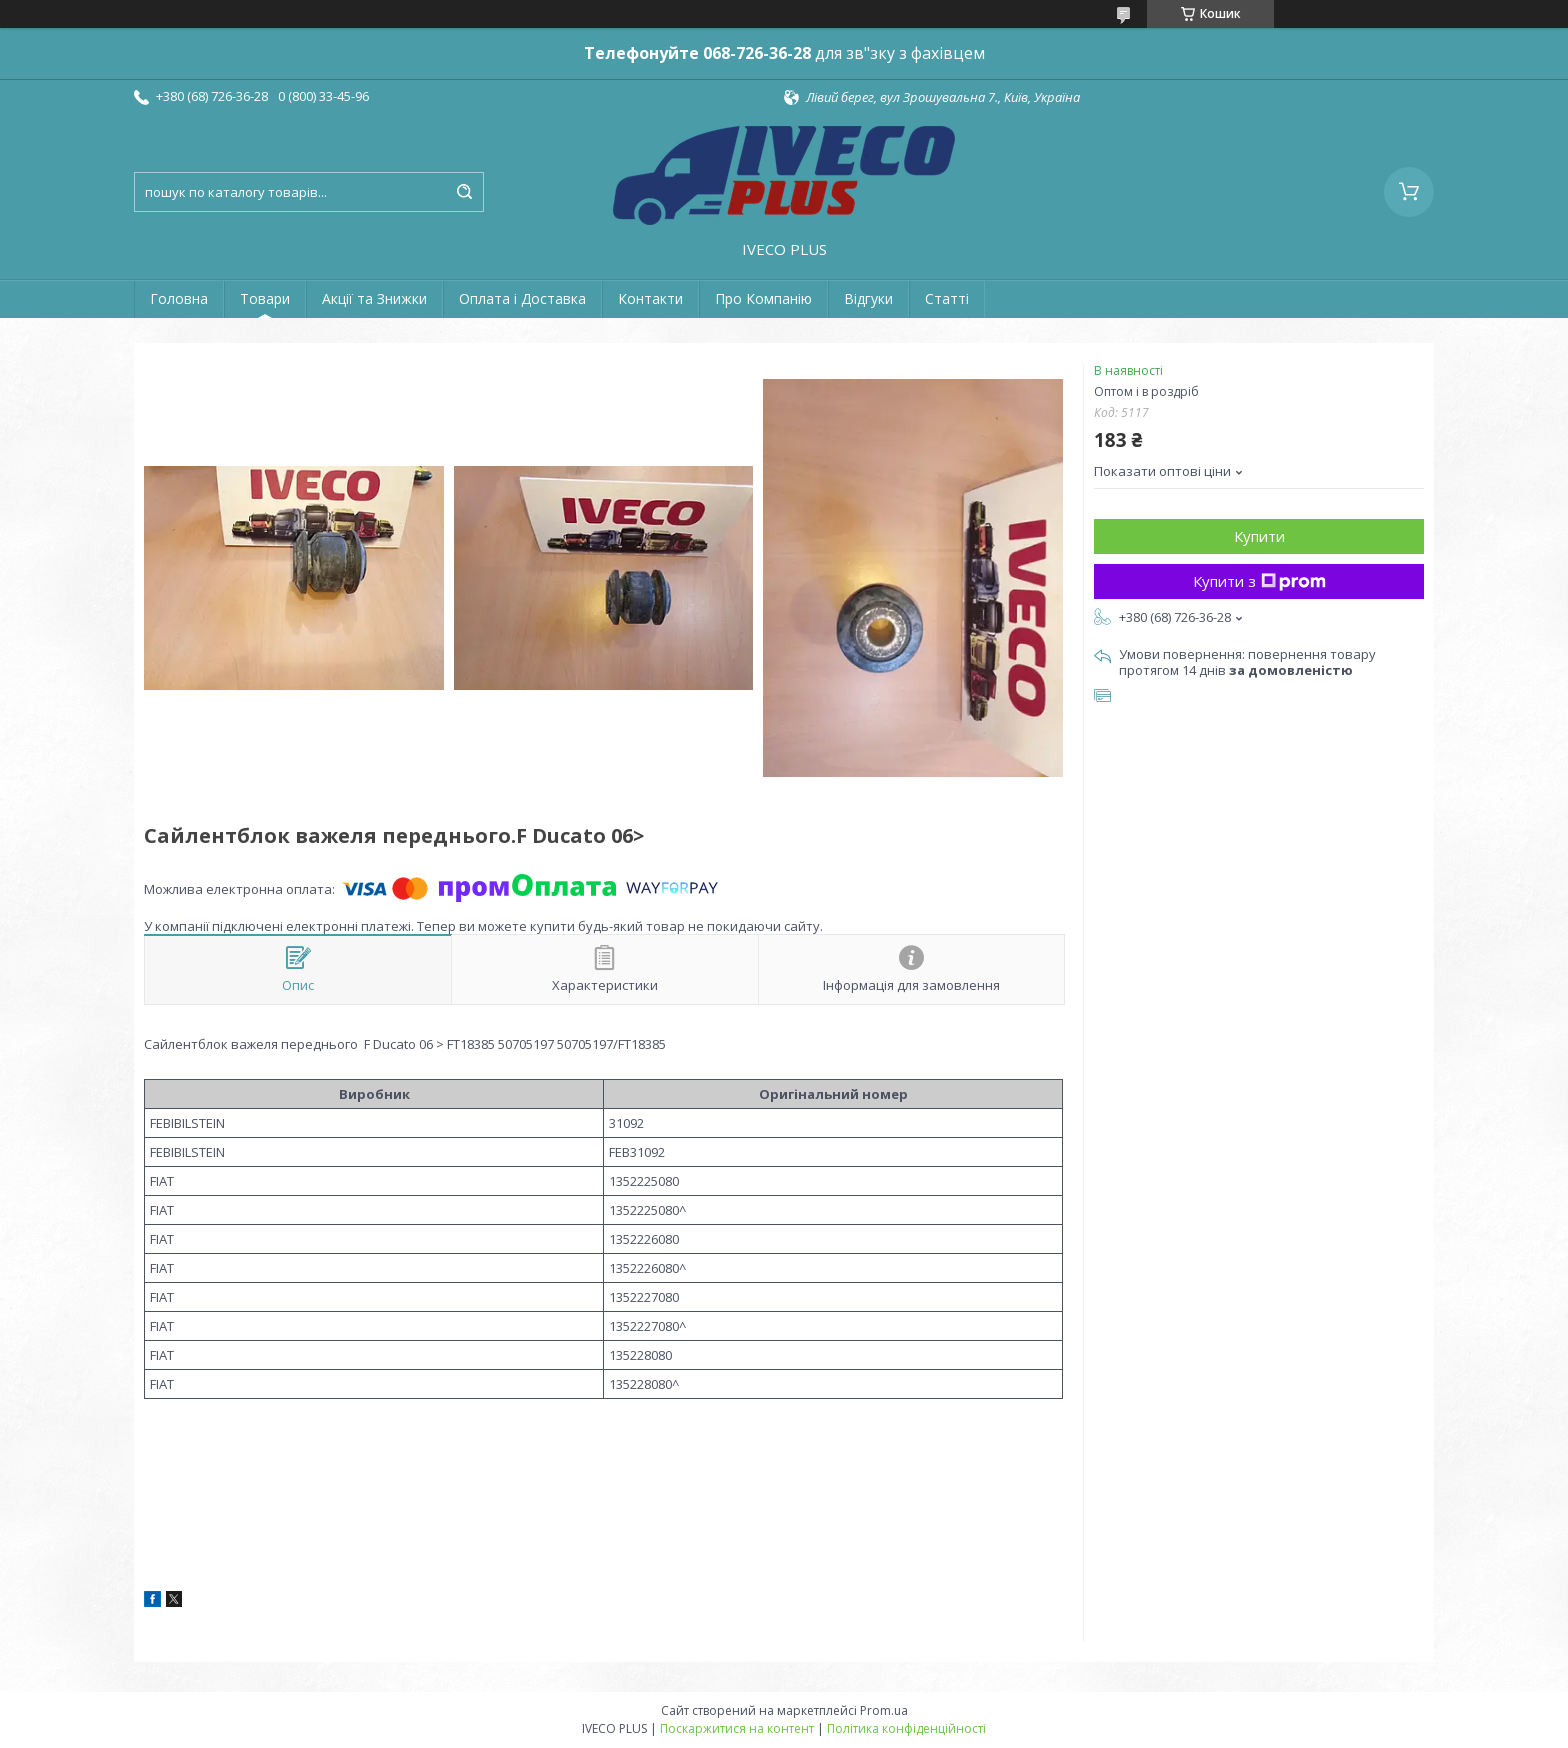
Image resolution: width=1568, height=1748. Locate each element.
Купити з (1259, 581)
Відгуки (868, 298)
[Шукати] (464, 192)
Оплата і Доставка (522, 298)
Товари (265, 298)
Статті (947, 298)
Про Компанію (763, 298)
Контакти (650, 298)
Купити (1259, 536)
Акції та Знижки (374, 298)
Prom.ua (884, 1710)
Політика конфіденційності (906, 1728)
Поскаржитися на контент (737, 1728)
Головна (179, 298)
